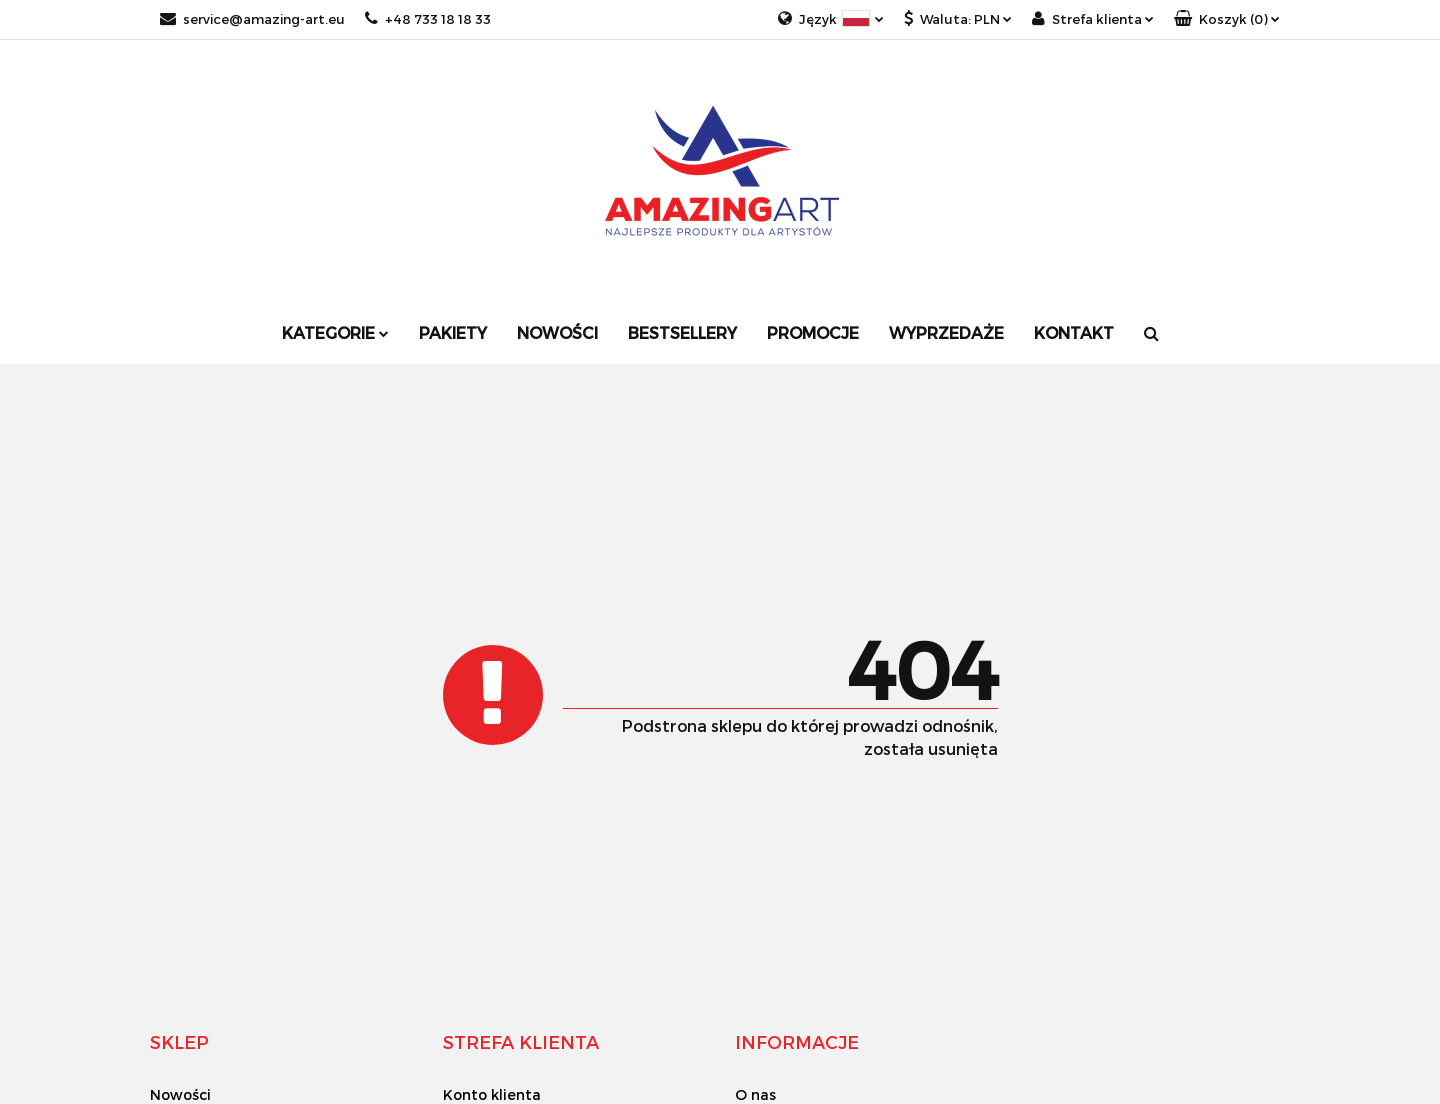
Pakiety (453, 332)
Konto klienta (492, 1094)
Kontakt (1074, 332)
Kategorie (335, 332)
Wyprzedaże (946, 332)
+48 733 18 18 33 (428, 19)
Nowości (557, 332)
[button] (1227, 19)
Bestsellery (682, 332)
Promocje (813, 332)
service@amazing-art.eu (252, 19)
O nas (755, 1094)
